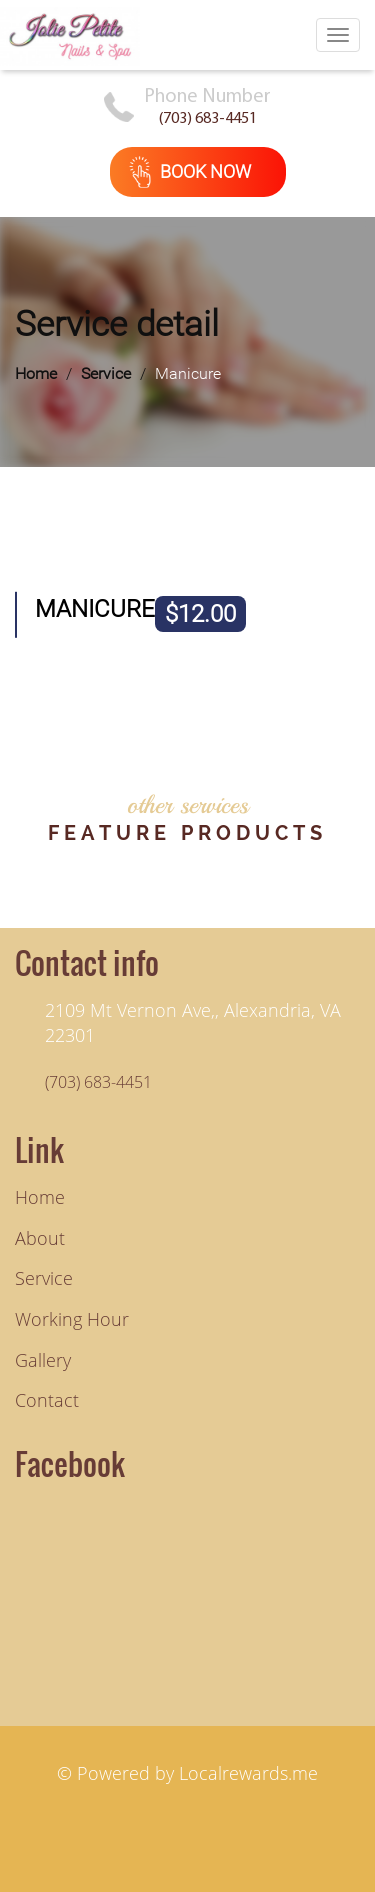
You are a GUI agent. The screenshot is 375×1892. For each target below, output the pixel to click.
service (44, 1278)
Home (36, 373)
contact (47, 1400)
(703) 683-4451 (208, 118)
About (40, 1238)
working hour (72, 1319)
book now (190, 172)
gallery (43, 1360)
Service (106, 373)
